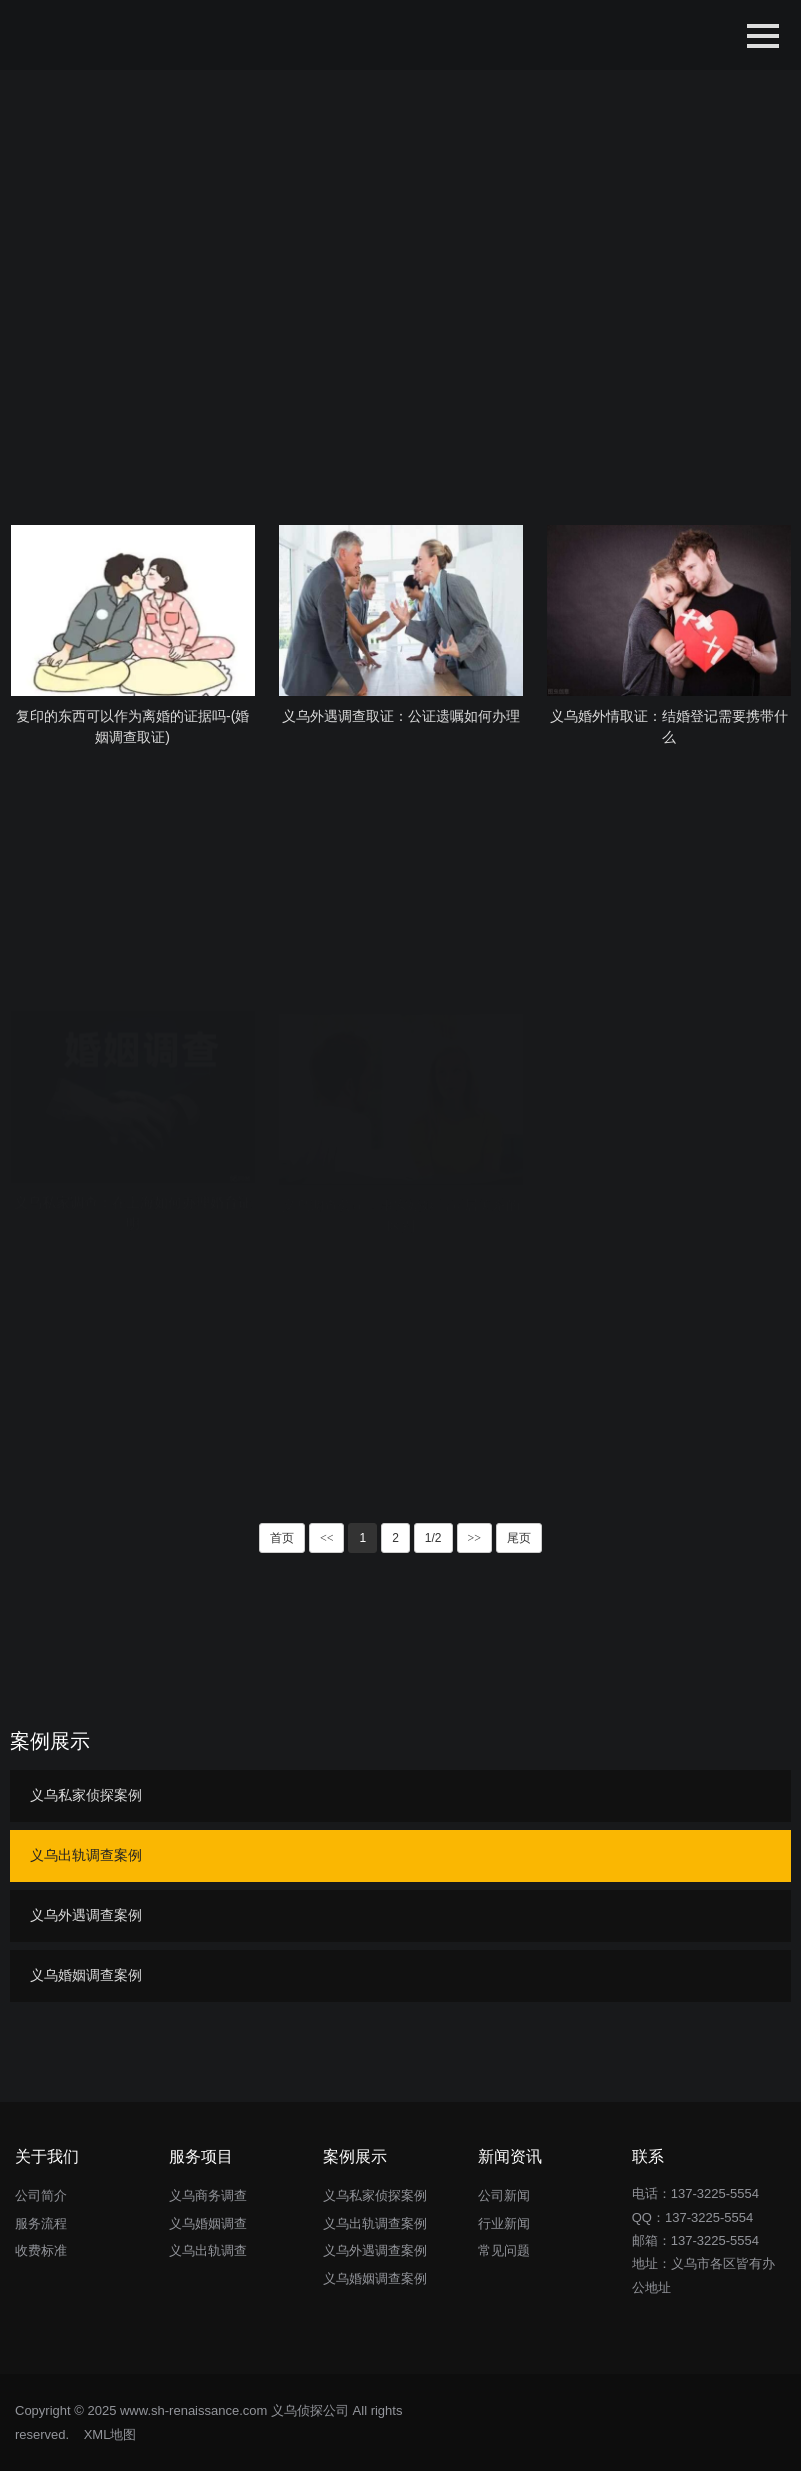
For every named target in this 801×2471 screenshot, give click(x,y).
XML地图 (110, 2434)
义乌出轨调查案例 (86, 1855)
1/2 (433, 1538)
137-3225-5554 (709, 2217)
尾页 (519, 1538)
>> (475, 1538)
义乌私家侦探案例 (86, 1795)
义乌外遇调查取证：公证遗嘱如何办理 (401, 716)
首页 (282, 1538)
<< (327, 1538)
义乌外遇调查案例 (86, 1915)
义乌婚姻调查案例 (86, 1975)
